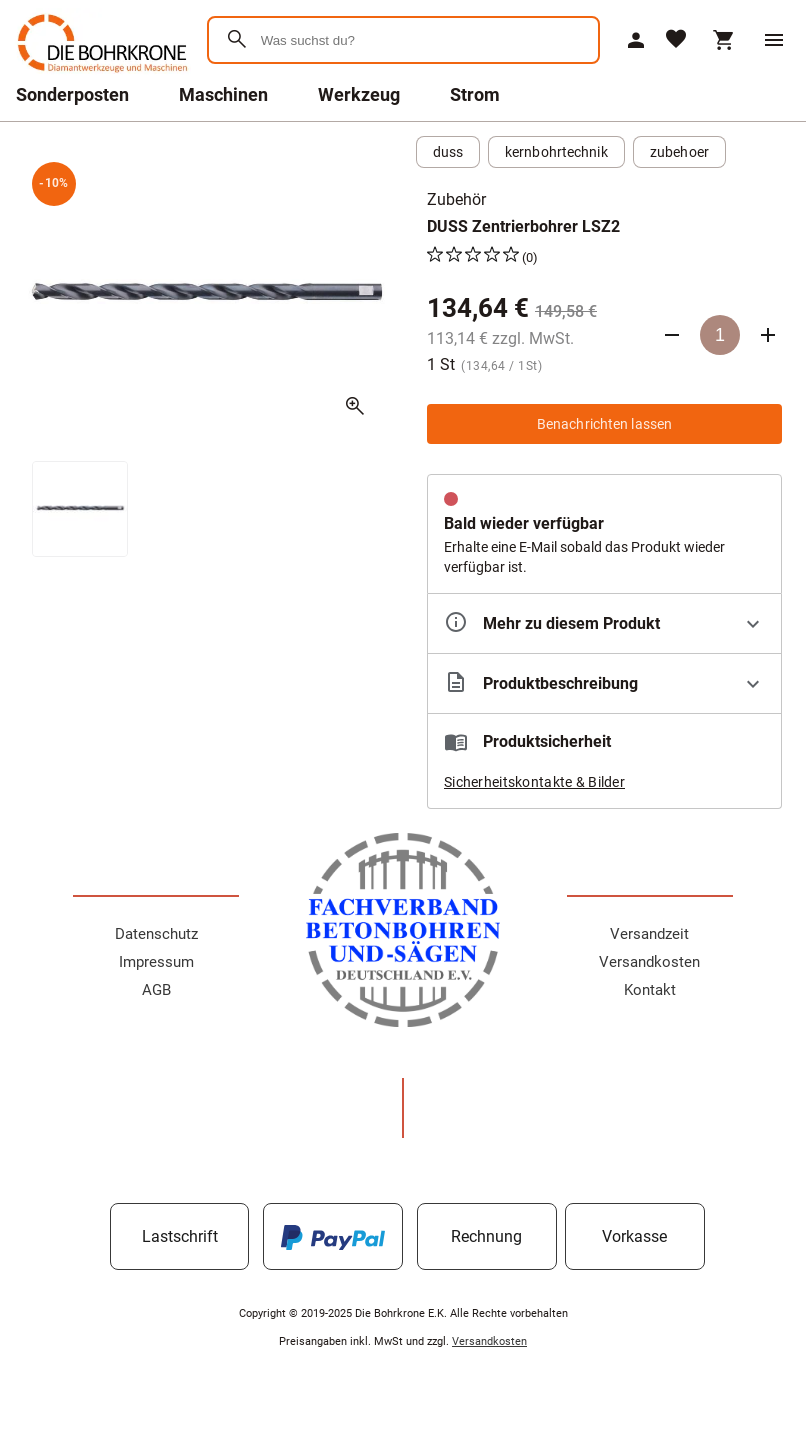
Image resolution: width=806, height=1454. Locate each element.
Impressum (156, 962)
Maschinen (223, 94)
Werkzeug (359, 94)
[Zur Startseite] (99, 74)
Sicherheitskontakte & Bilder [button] (534, 782)
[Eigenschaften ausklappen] (604, 623)
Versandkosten (649, 962)
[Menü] (774, 40)
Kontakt (650, 990)
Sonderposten (72, 94)
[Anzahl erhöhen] (768, 335)
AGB (156, 990)
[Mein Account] (636, 40)
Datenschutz (156, 934)
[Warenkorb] (724, 40)
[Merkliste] (676, 40)
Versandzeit (649, 934)
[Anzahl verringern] (672, 335)
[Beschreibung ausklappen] (604, 683)
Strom (475, 94)
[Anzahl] (720, 335)
